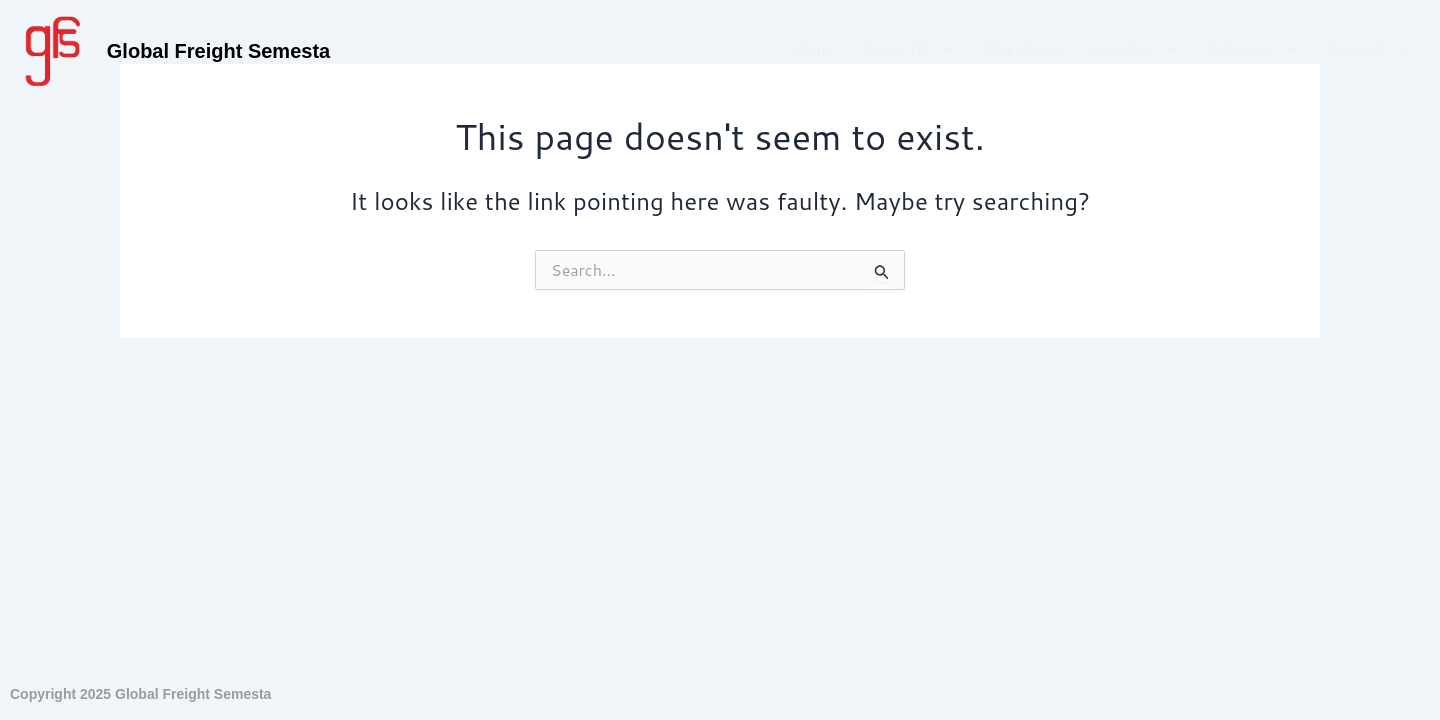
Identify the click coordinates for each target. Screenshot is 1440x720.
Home (813, 50)
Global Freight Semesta (218, 51)
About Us (910, 51)
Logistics (1135, 51)
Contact (1369, 51)
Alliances (1254, 51)
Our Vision (1023, 50)
